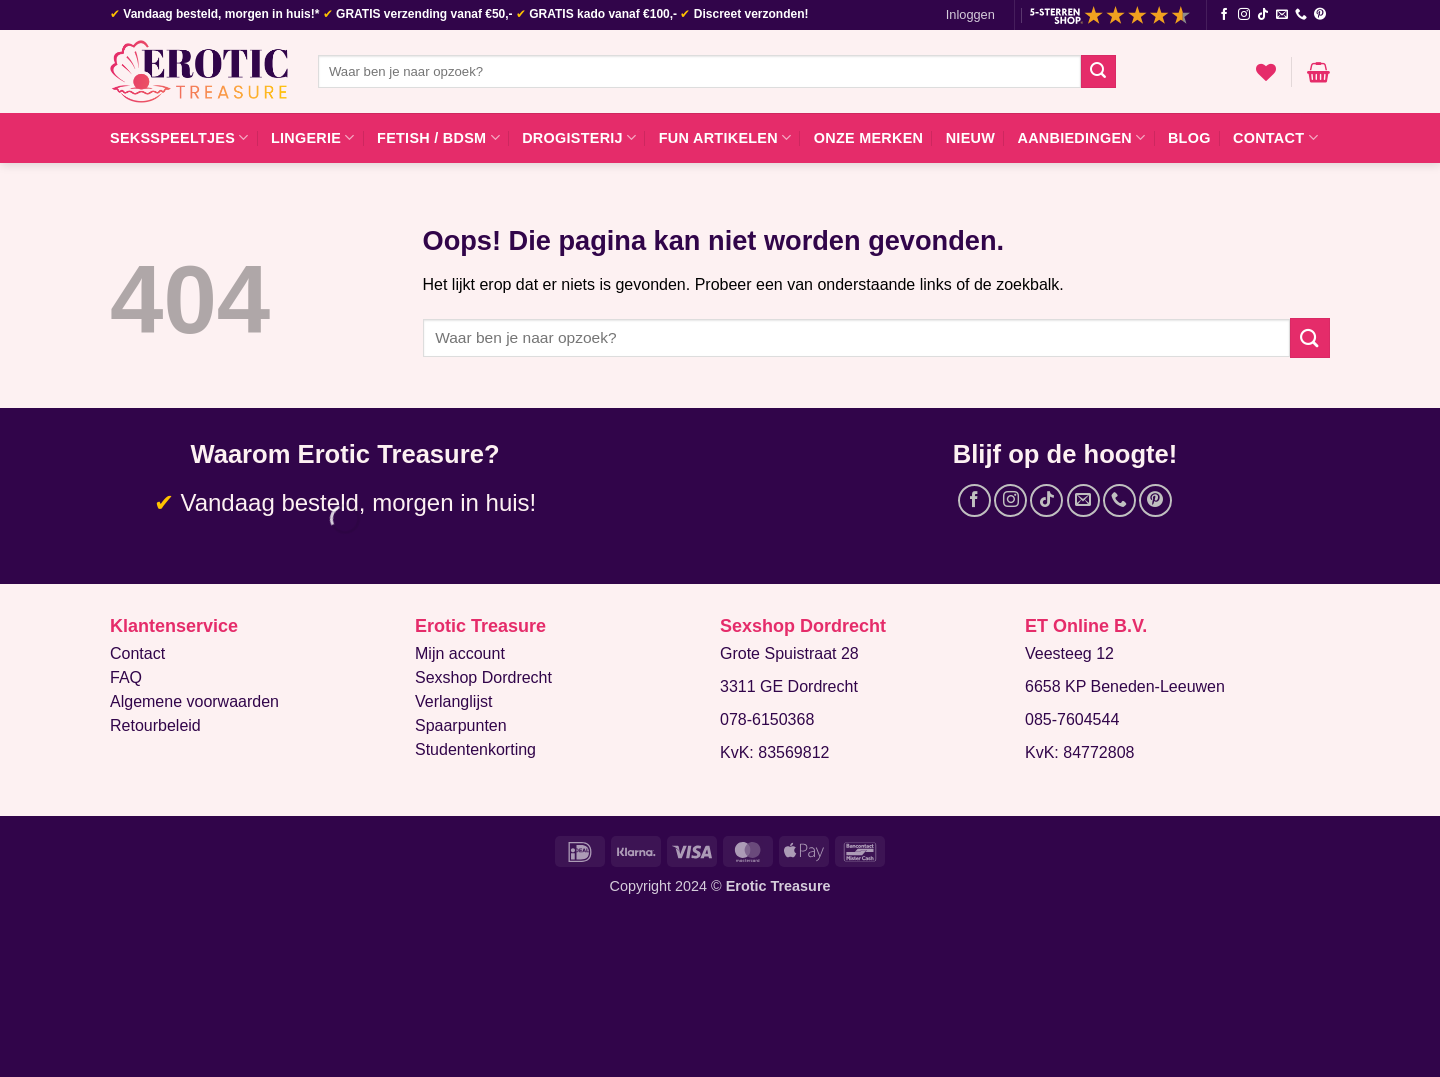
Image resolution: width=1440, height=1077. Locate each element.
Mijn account (460, 653)
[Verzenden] (1098, 72)
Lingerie (313, 137)
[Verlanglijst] (1266, 72)
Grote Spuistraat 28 (789, 653)
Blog (1189, 138)
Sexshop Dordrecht (483, 677)
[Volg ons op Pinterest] (1320, 15)
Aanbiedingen (1081, 137)
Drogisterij (579, 137)
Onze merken (869, 138)
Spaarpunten (461, 725)
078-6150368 (767, 719)
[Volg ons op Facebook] (1224, 15)
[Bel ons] (1301, 15)
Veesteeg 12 (1069, 653)
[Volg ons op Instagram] (1244, 15)
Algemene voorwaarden (194, 701)
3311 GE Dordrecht (789, 686)
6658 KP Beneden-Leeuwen (1125, 686)
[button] (970, 15)
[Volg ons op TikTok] (1263, 15)
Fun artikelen (725, 137)
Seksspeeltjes (179, 137)
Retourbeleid (155, 725)
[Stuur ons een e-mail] (1282, 15)
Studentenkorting (475, 749)
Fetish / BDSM (438, 137)
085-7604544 (1072, 719)
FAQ (126, 677)
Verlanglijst (453, 701)
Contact (1275, 137)
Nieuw (970, 138)
